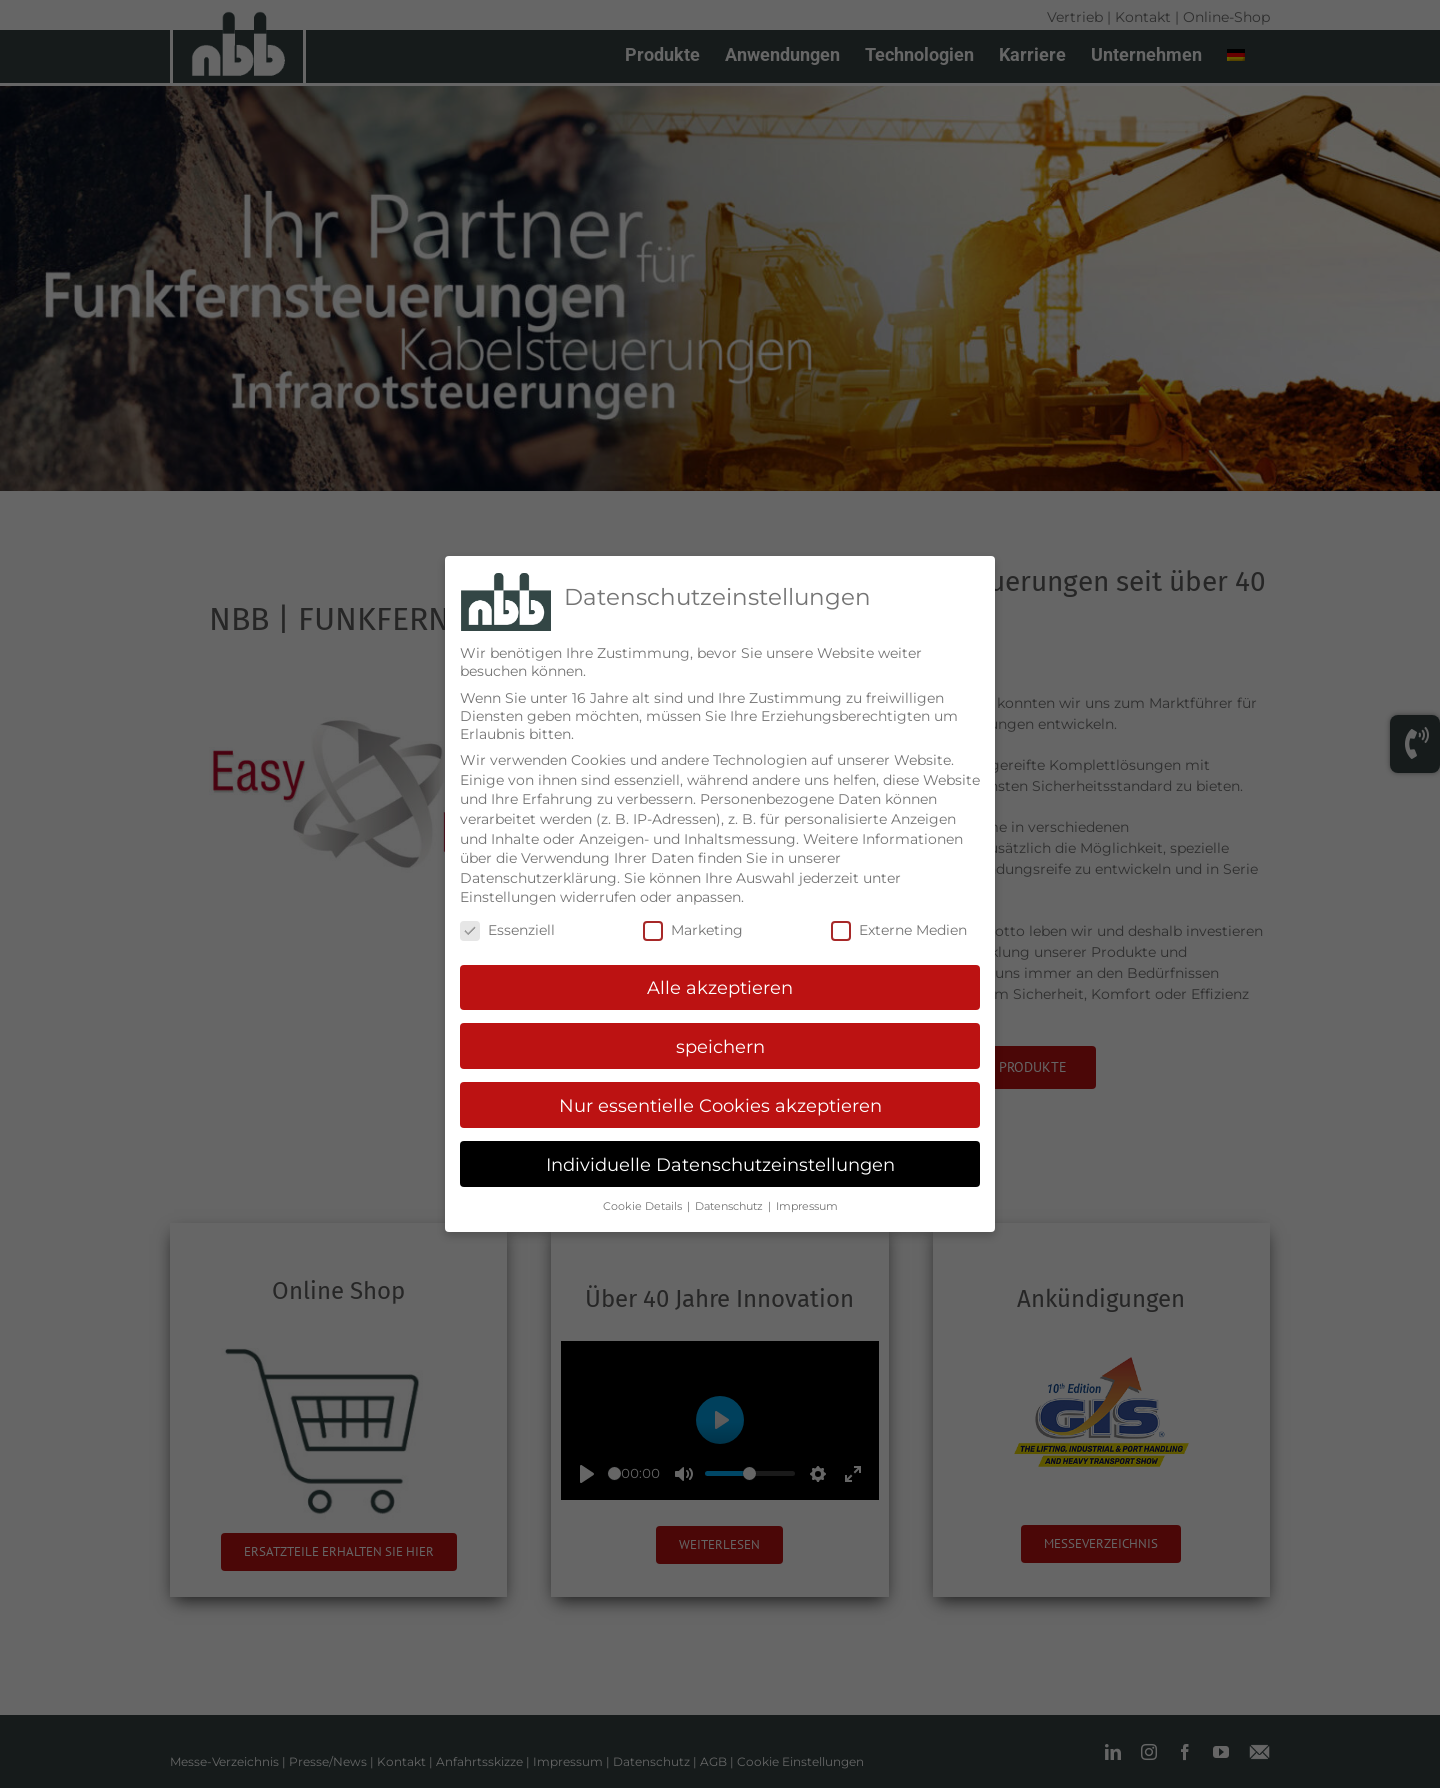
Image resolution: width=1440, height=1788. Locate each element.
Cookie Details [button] (644, 1206)
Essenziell (507, 930)
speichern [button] (720, 1046)
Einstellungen (508, 897)
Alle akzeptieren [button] (720, 987)
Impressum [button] (807, 1206)
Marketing (693, 930)
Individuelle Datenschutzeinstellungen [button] (720, 1164)
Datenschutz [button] (730, 1206)
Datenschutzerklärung (538, 878)
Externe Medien (899, 930)
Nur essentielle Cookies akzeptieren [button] (720, 1105)
